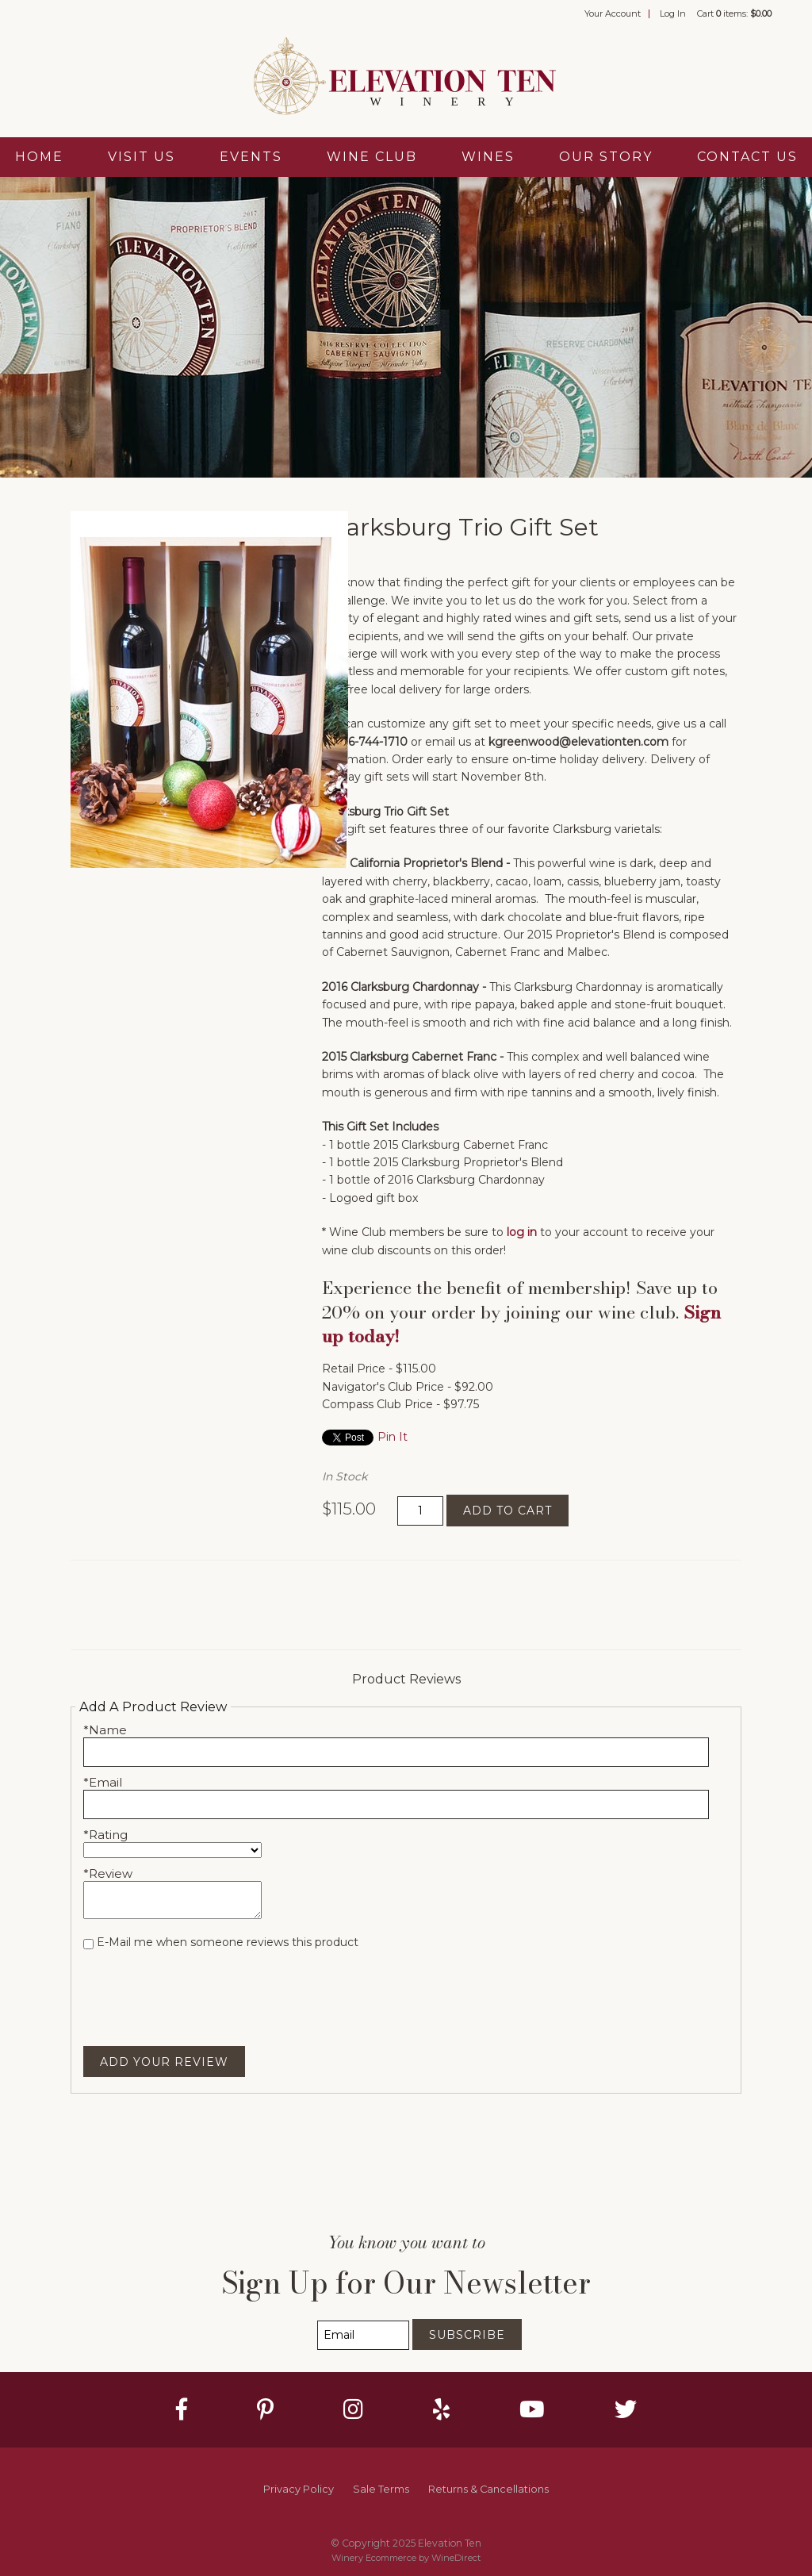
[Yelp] (441, 2409)
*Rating (105, 1834)
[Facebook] (181, 2409)
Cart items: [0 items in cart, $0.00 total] (734, 13)
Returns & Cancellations (488, 2489)
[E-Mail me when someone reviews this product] (88, 1944)
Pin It (392, 1437)
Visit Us (141, 156)
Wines (488, 156)
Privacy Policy (298, 2489)
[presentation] (203, 1988)
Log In (673, 13)
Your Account (612, 13)
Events (251, 156)
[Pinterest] (265, 2409)
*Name (105, 1729)
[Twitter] (625, 2409)
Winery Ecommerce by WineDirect (406, 2557)
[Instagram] (353, 2409)
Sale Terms (381, 2489)
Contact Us (747, 156)
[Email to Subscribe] (363, 2335)
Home (39, 156)
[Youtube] (532, 2409)
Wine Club (372, 156)
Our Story (606, 156)
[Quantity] (420, 1511)
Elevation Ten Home (406, 77)
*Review (107, 1873)
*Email (102, 1782)
